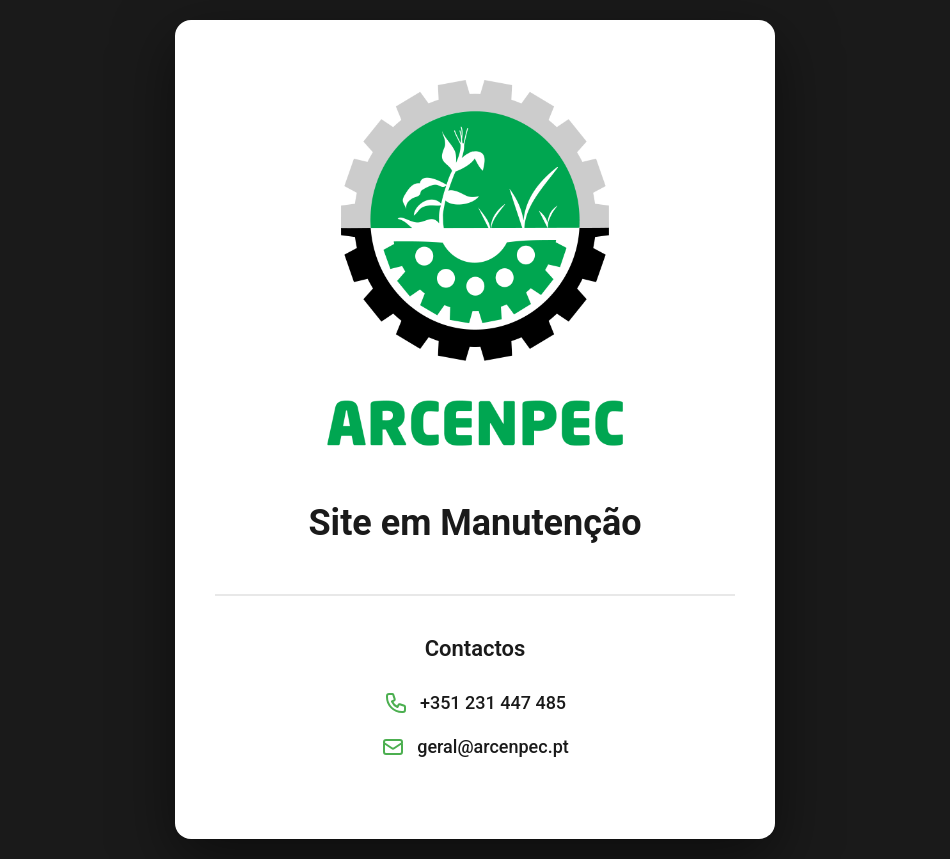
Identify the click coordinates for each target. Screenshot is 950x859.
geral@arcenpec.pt (493, 746)
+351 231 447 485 (493, 702)
